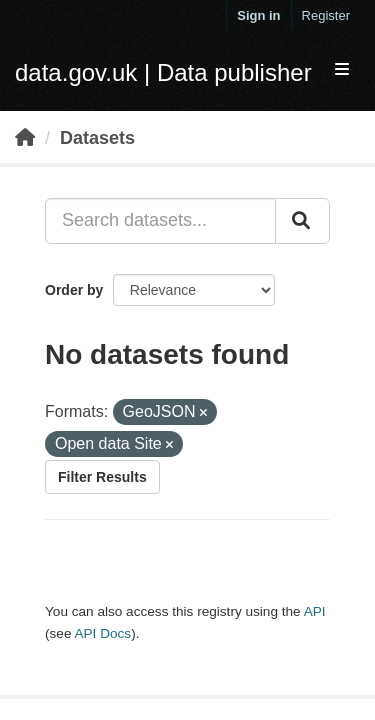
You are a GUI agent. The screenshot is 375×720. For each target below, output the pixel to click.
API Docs (102, 633)
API (315, 611)
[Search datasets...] (160, 221)
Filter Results (102, 477)
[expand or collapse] (342, 70)
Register (326, 15)
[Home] (25, 138)
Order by (74, 290)
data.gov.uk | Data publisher (163, 72)
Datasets (97, 138)
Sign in (258, 15)
